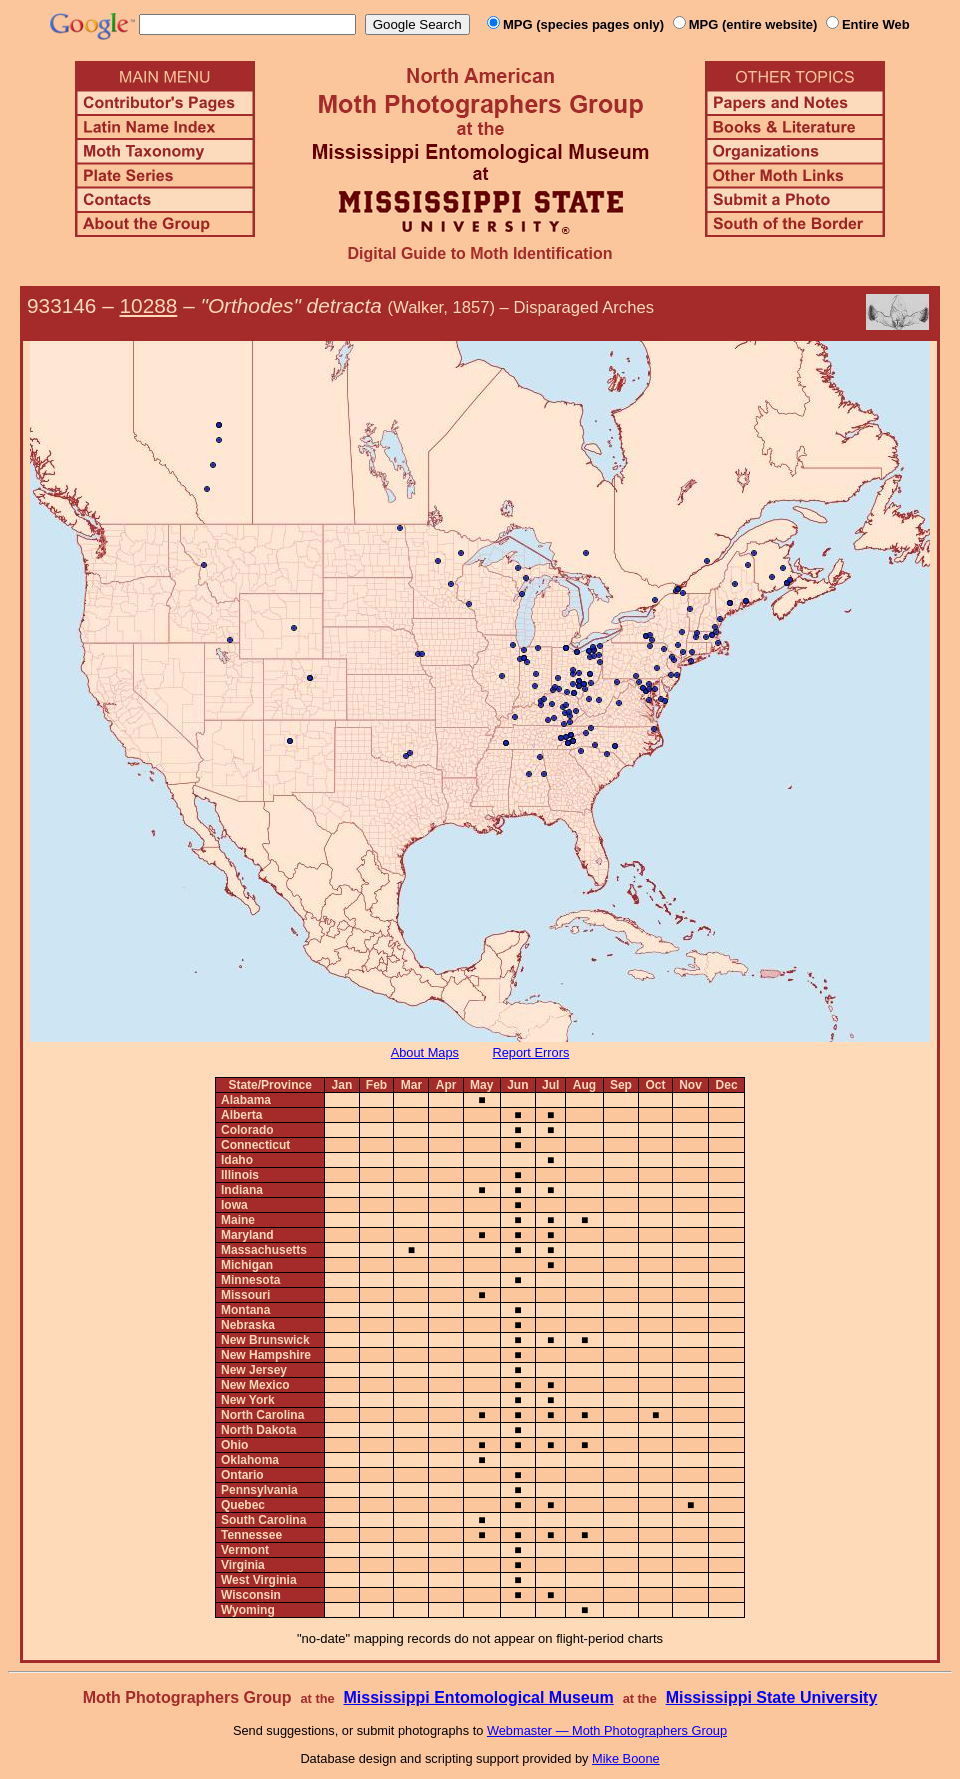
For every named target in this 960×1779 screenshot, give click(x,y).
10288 (149, 305)
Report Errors (531, 1052)
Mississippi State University (772, 1697)
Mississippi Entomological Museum (478, 1697)
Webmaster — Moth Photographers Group (607, 1730)
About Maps (425, 1052)
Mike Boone (626, 1758)
